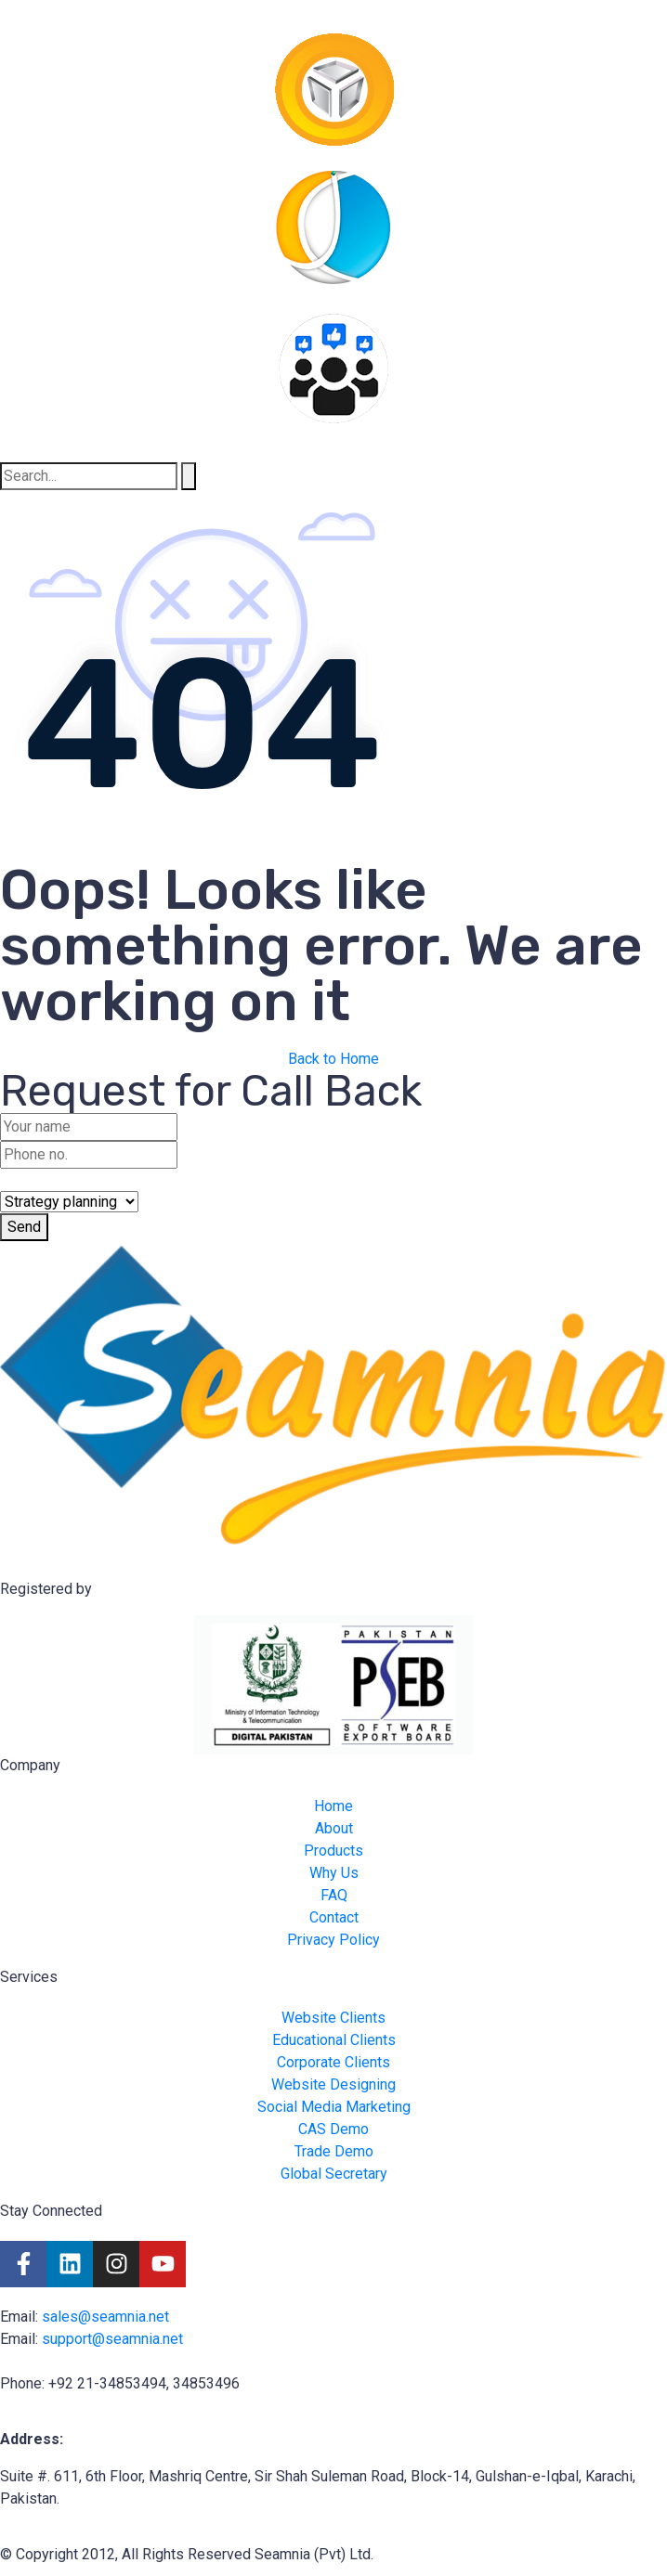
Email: (21, 2316)
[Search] (188, 476)
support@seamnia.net (112, 2339)
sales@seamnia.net (105, 2316)
